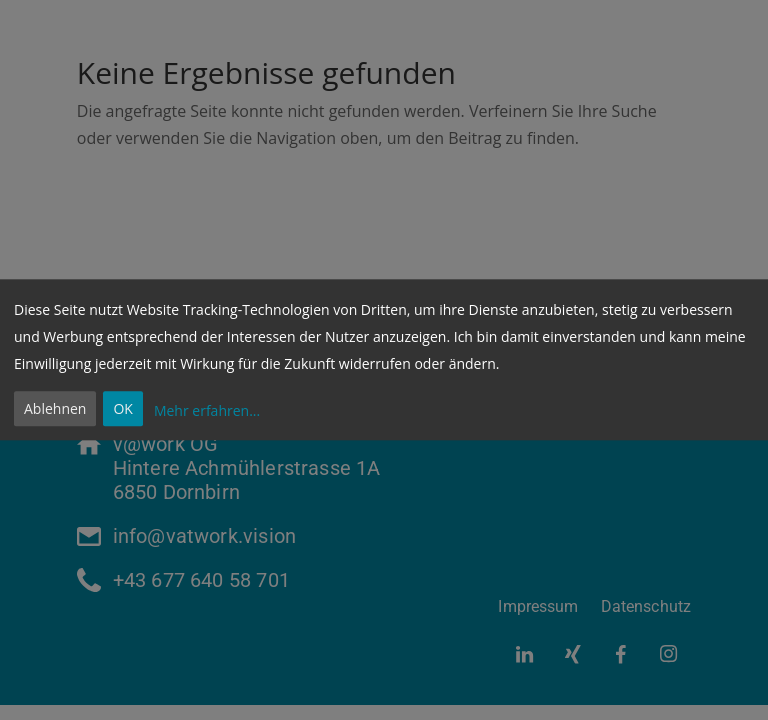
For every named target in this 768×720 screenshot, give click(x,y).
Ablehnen (55, 409)
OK (122, 409)
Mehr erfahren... (207, 410)
